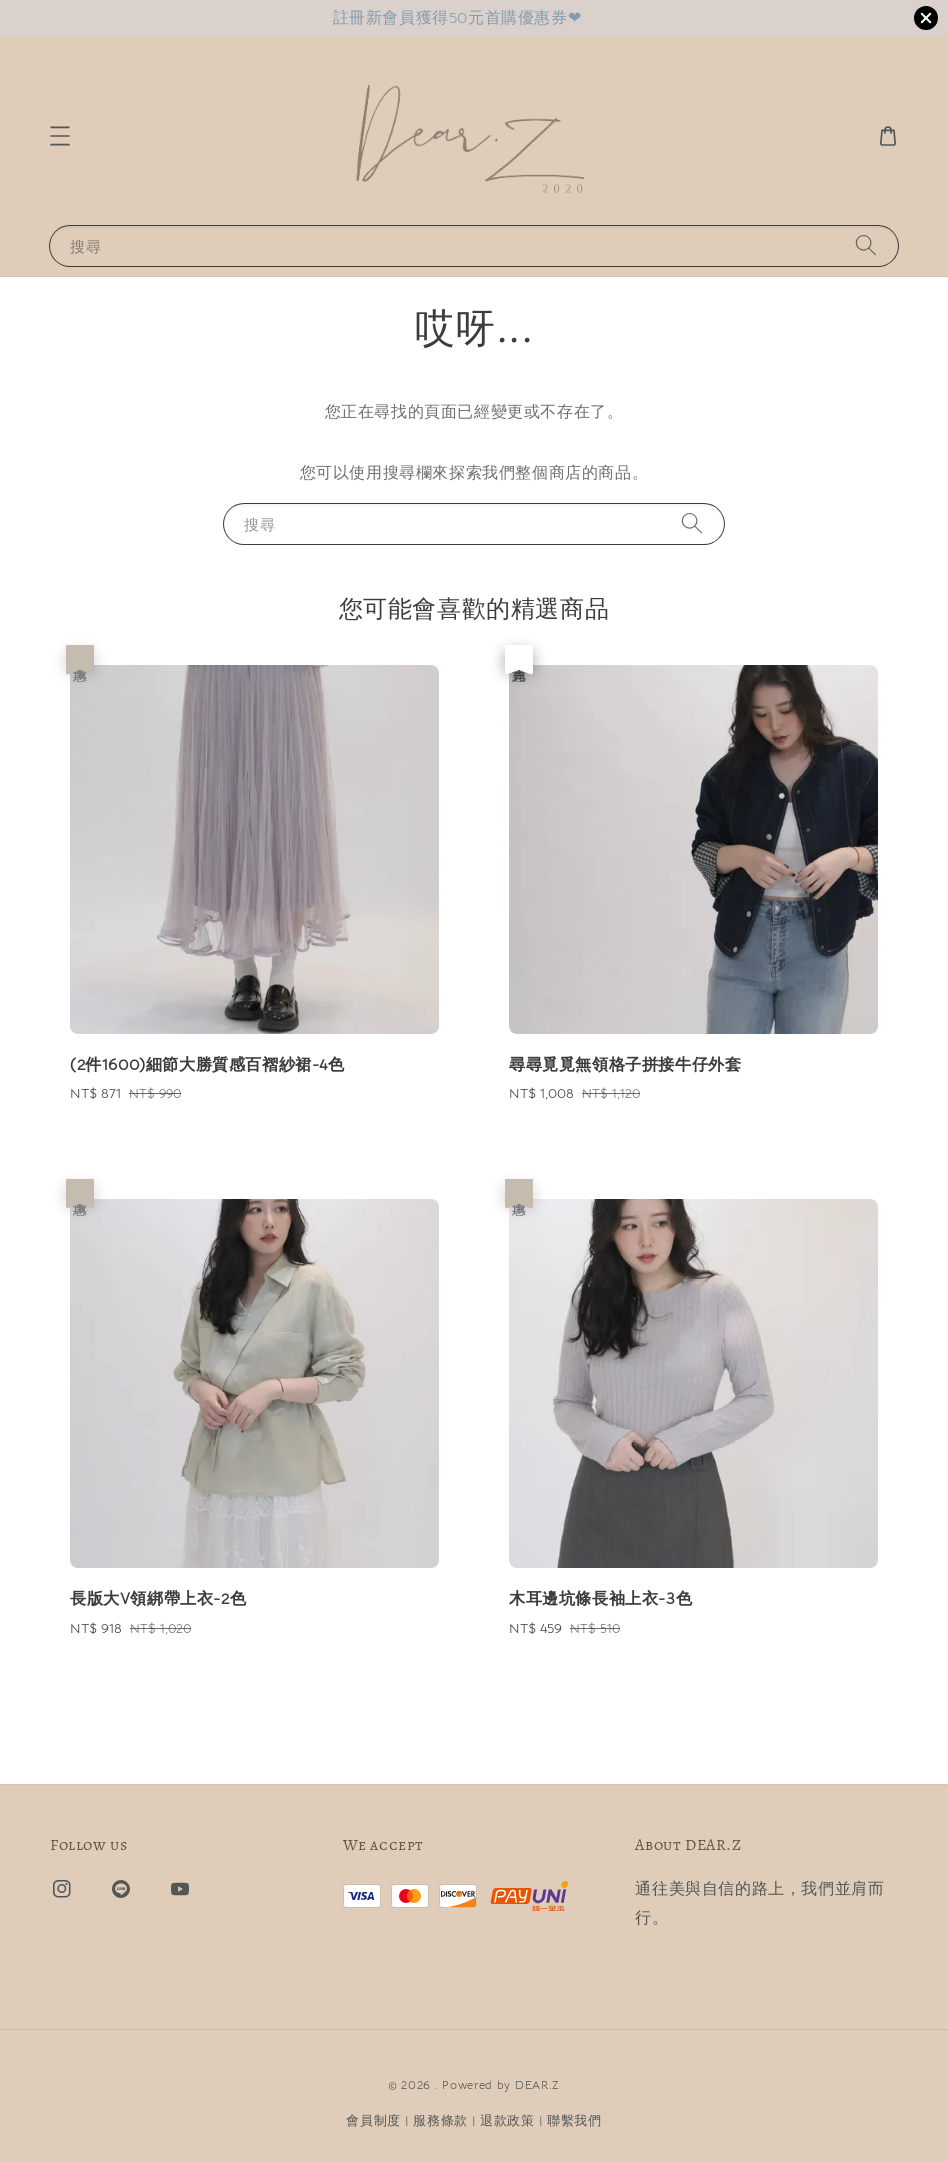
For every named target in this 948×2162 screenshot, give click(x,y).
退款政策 (507, 2120)
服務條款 (440, 2120)
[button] (60, 136)
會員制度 (373, 2120)
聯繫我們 (574, 2120)
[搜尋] (866, 245)
